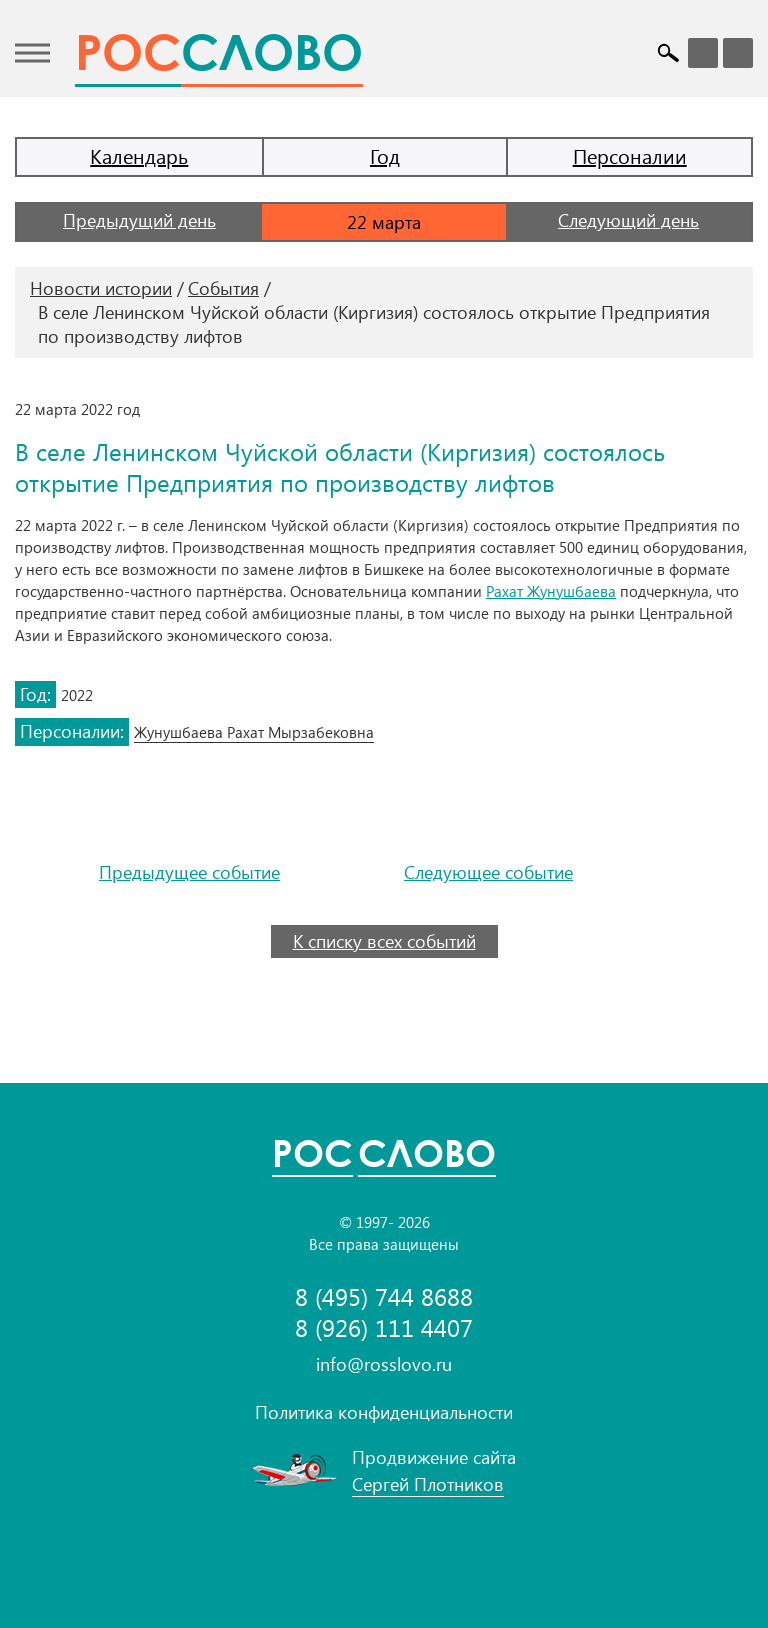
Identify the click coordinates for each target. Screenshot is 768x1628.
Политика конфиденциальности (384, 1412)
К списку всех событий (384, 941)
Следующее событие (488, 872)
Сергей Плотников (428, 1484)
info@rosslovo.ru (384, 1364)
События (223, 288)
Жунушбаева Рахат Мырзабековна (254, 732)
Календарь (139, 155)
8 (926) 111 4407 (384, 1327)
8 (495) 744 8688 (384, 1296)
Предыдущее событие (189, 872)
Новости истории (101, 288)
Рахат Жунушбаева (551, 591)
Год (385, 155)
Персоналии (630, 155)
